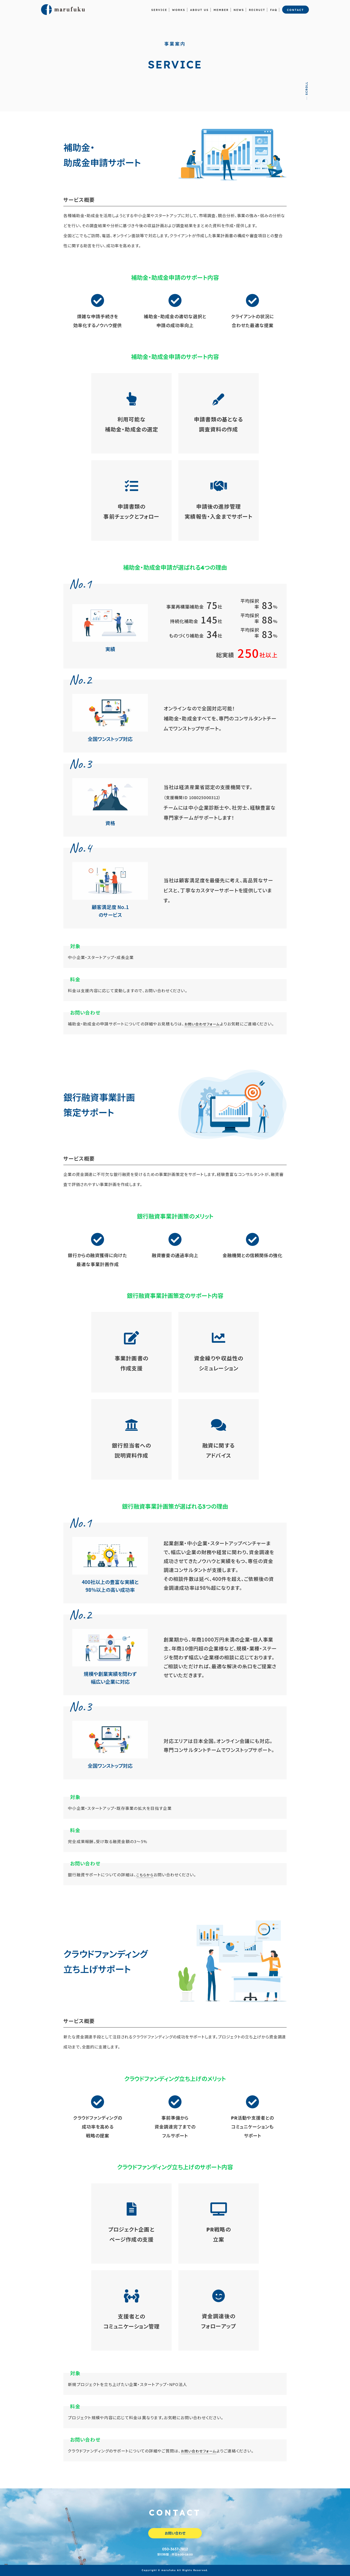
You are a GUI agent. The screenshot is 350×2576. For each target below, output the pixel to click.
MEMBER (221, 10)
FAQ (273, 10)
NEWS (239, 10)
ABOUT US (199, 10)
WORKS (178, 10)
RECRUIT (257, 10)
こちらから (146, 1878)
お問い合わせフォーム (204, 1027)
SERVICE (159, 10)
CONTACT (295, 10)
